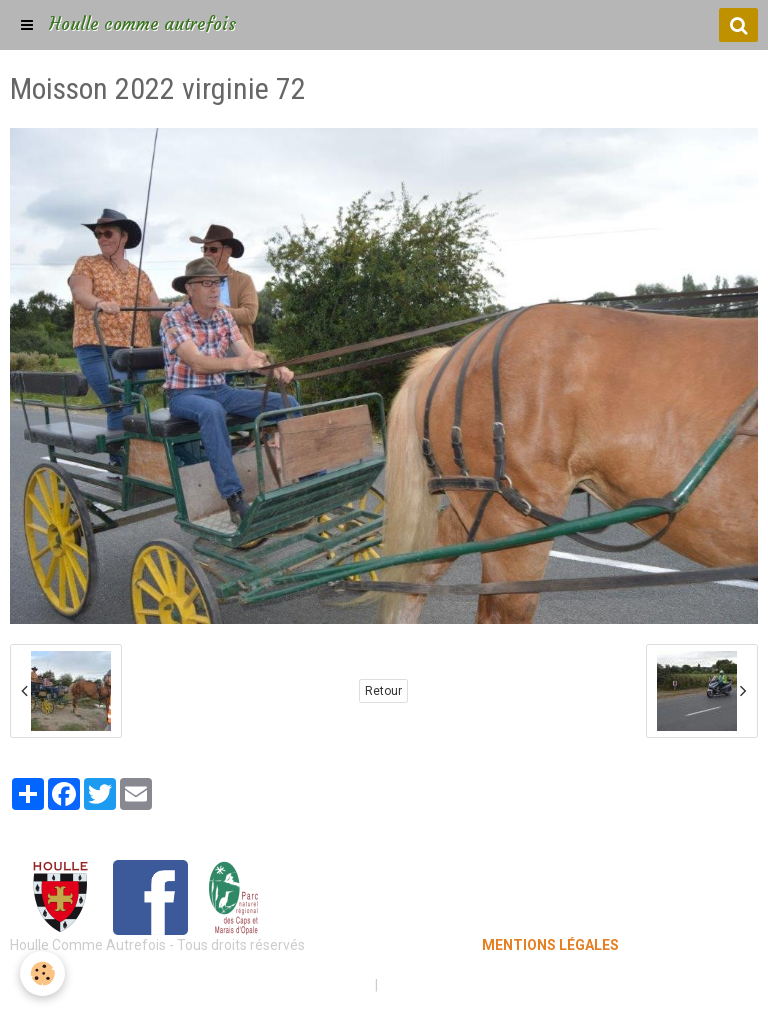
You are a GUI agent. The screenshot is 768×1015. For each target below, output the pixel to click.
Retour (383, 691)
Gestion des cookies (445, 985)
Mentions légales (313, 985)
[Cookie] (42, 973)
